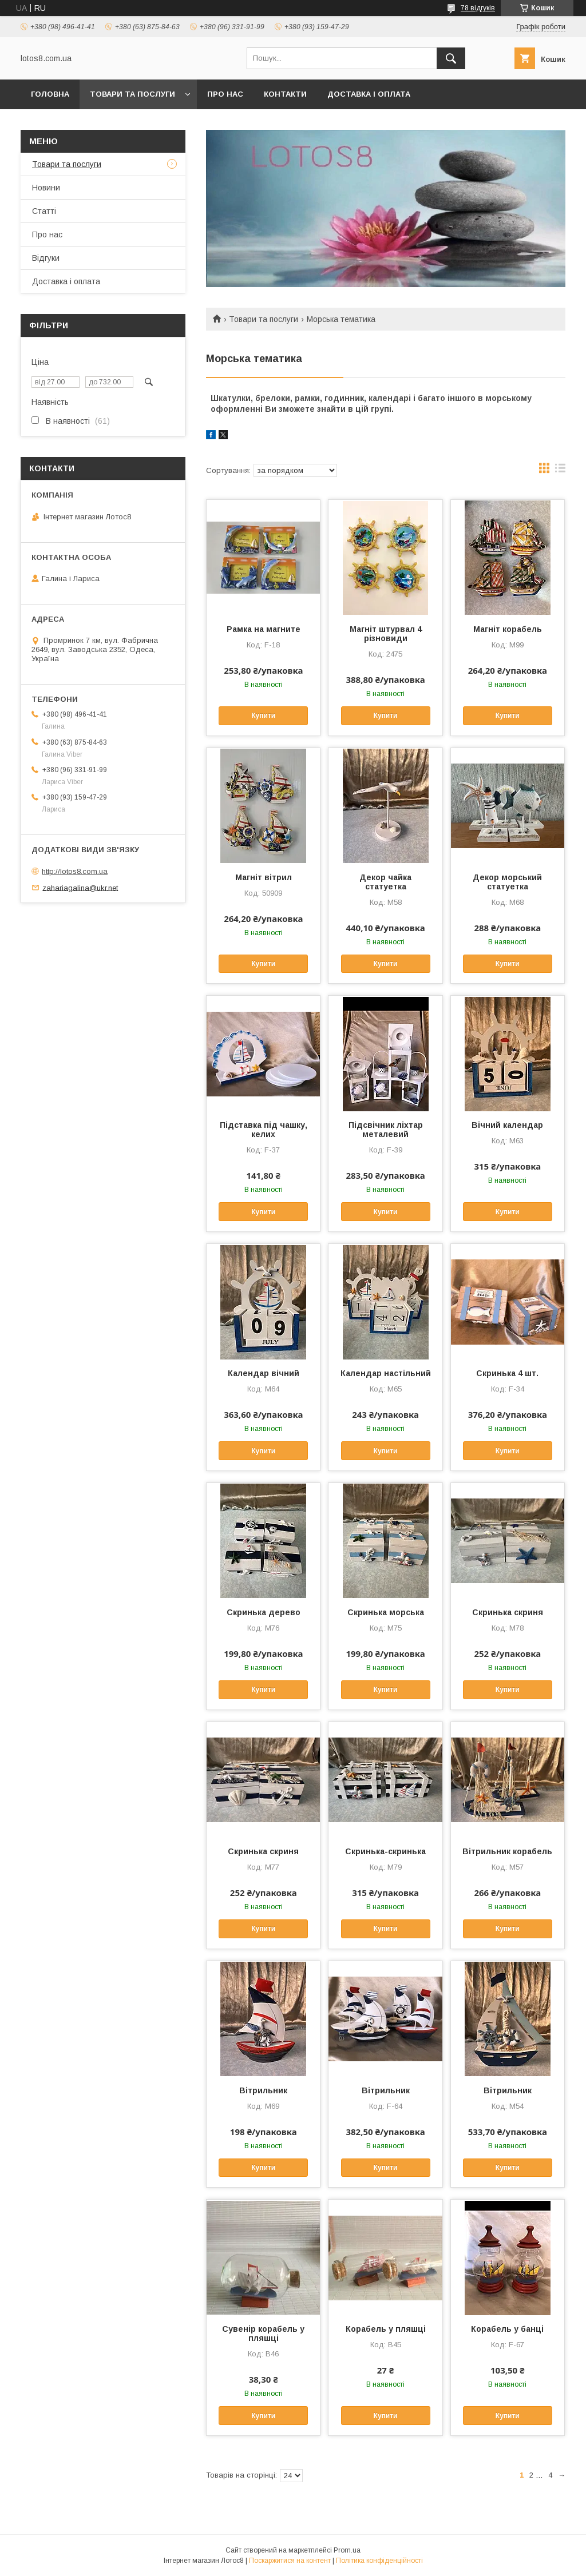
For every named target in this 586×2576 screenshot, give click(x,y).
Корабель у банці (507, 2328)
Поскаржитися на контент (290, 2561)
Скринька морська (385, 1612)
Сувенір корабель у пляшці (263, 2333)
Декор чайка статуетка (385, 882)
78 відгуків (478, 8)
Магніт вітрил (263, 877)
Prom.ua (347, 2550)
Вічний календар (507, 1125)
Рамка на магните (263, 629)
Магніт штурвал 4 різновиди (386, 634)
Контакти (285, 94)
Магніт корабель (507, 629)
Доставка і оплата (368, 94)
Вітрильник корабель (507, 1851)
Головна (50, 94)
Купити (263, 715)
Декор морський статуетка (507, 882)
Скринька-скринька (385, 1851)
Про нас (225, 94)
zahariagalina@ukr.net (80, 887)
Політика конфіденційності (379, 2561)
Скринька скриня (507, 1612)
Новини (46, 187)
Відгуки (46, 258)
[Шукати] (451, 58)
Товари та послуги (132, 94)
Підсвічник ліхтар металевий (386, 1129)
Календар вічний (263, 1373)
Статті (44, 211)
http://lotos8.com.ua (75, 871)
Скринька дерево (263, 1612)
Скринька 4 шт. (507, 1373)
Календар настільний (385, 1373)
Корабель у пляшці (386, 2328)
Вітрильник (263, 2090)
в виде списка (560, 471)
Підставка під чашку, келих (263, 1129)
